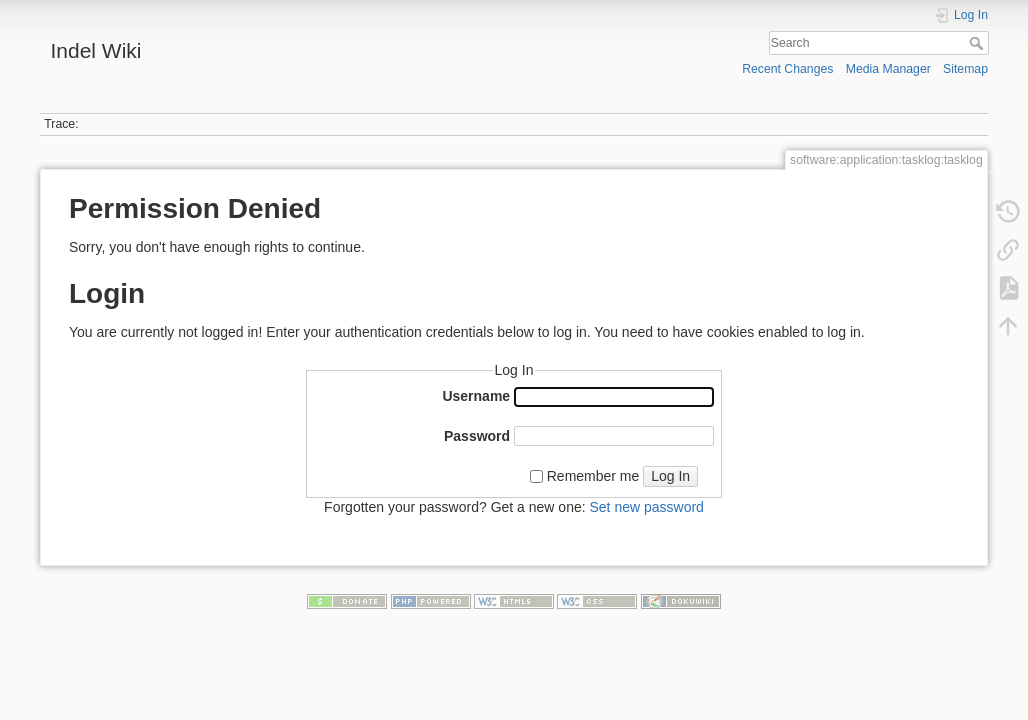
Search (978, 43)
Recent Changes (787, 69)
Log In (670, 476)
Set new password (646, 507)
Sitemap (965, 69)
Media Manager (888, 69)
